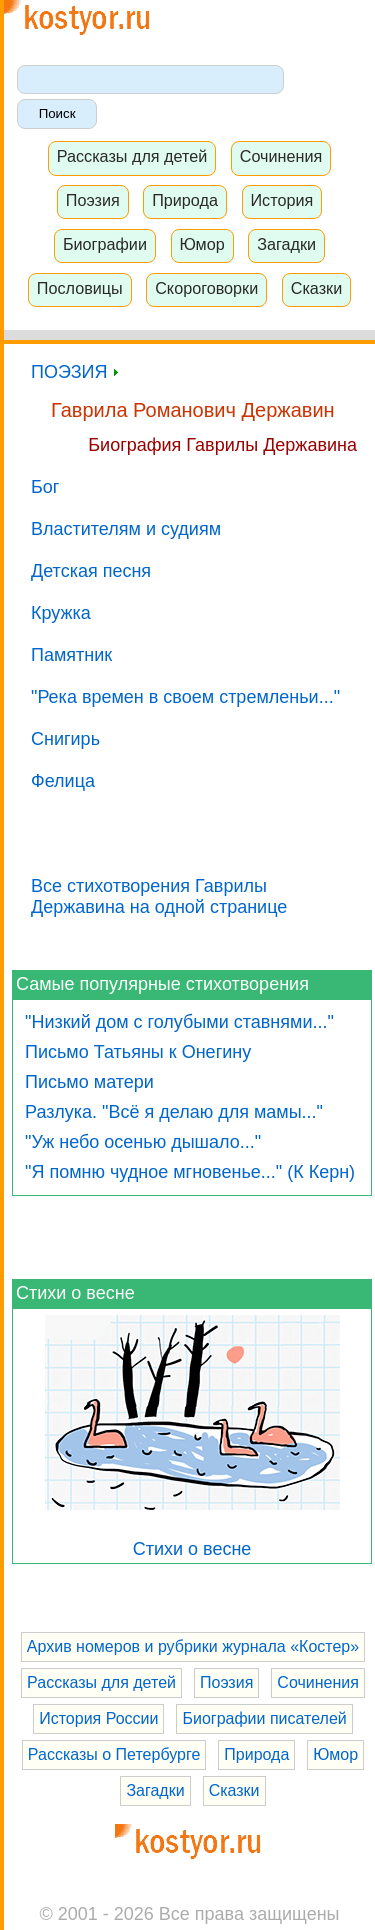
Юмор (201, 244)
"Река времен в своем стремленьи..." (185, 697)
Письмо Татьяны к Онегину (138, 1052)
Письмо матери (89, 1082)
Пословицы (80, 288)
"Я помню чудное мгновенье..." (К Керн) (190, 1172)
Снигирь (65, 739)
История (281, 200)
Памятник (71, 655)
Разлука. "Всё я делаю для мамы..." (174, 1112)
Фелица (63, 781)
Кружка (61, 613)
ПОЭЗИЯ (74, 372)
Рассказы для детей (132, 156)
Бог (45, 487)
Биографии (105, 244)
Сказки (317, 288)
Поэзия (93, 200)
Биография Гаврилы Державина (222, 445)
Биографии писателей (264, 1718)
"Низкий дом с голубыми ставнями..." (179, 1022)
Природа (185, 200)
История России (98, 1718)
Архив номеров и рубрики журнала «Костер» (193, 1646)
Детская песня (91, 571)
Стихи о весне (75, 1293)
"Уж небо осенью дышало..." (143, 1142)
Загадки (286, 244)
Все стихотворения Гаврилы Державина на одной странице (159, 896)
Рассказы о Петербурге (114, 1754)
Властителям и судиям (126, 529)
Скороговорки (206, 288)
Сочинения (281, 156)
